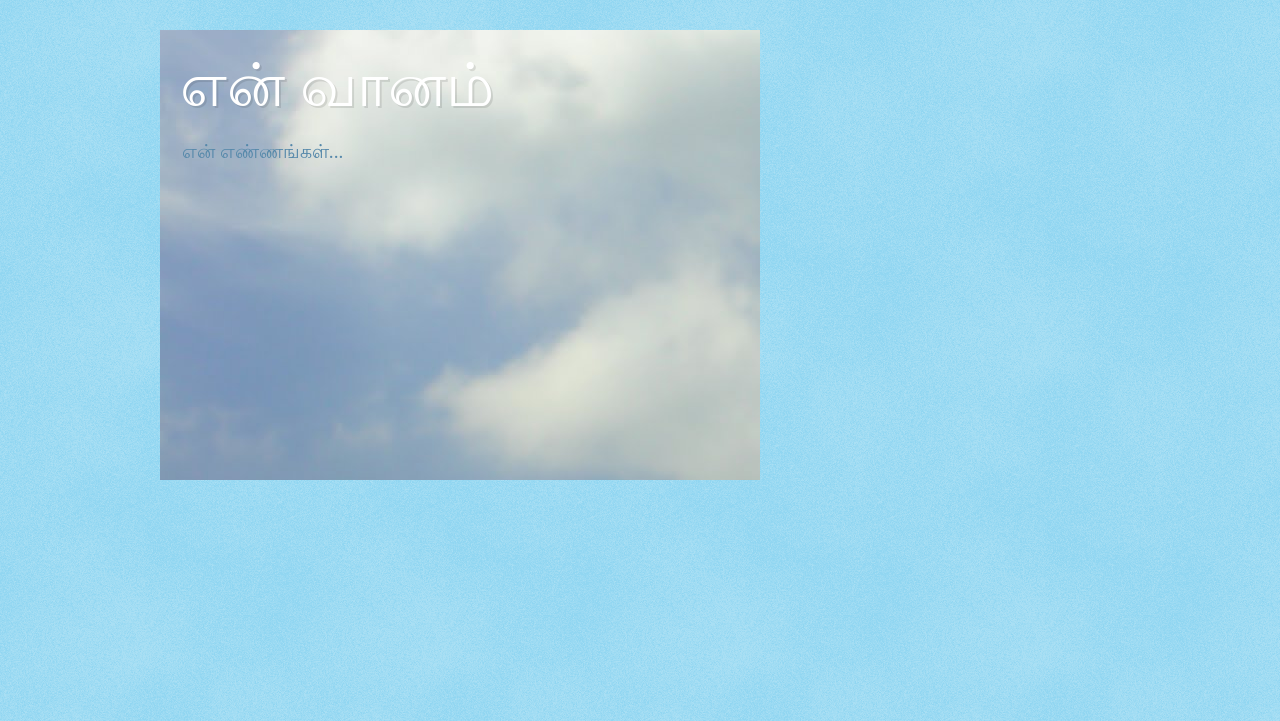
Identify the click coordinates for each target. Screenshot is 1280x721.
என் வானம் (337, 86)
